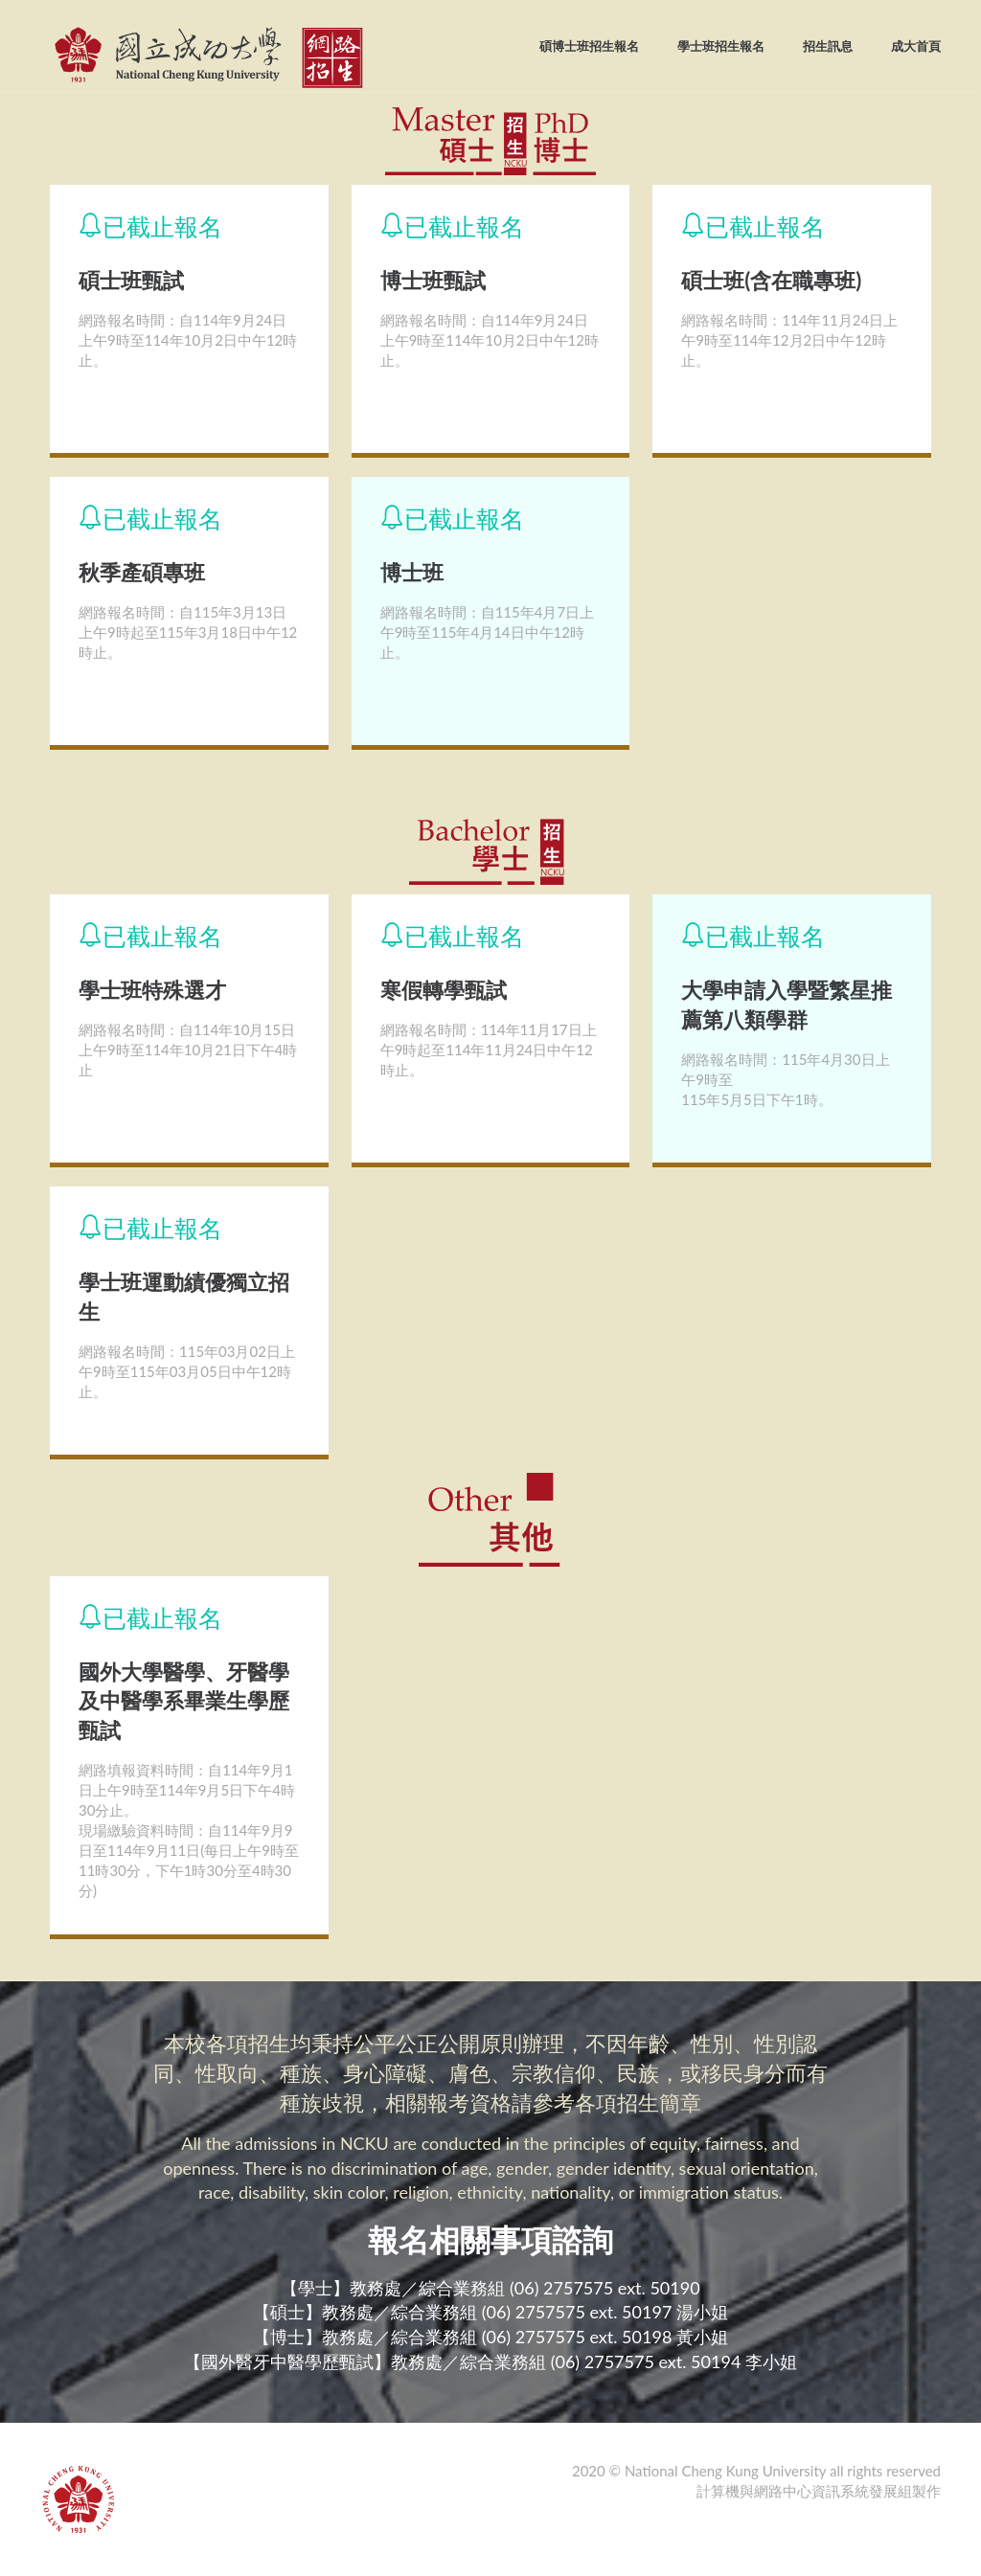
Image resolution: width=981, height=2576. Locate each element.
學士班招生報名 (720, 46)
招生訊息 (828, 46)
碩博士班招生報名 (589, 46)
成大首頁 (916, 46)
